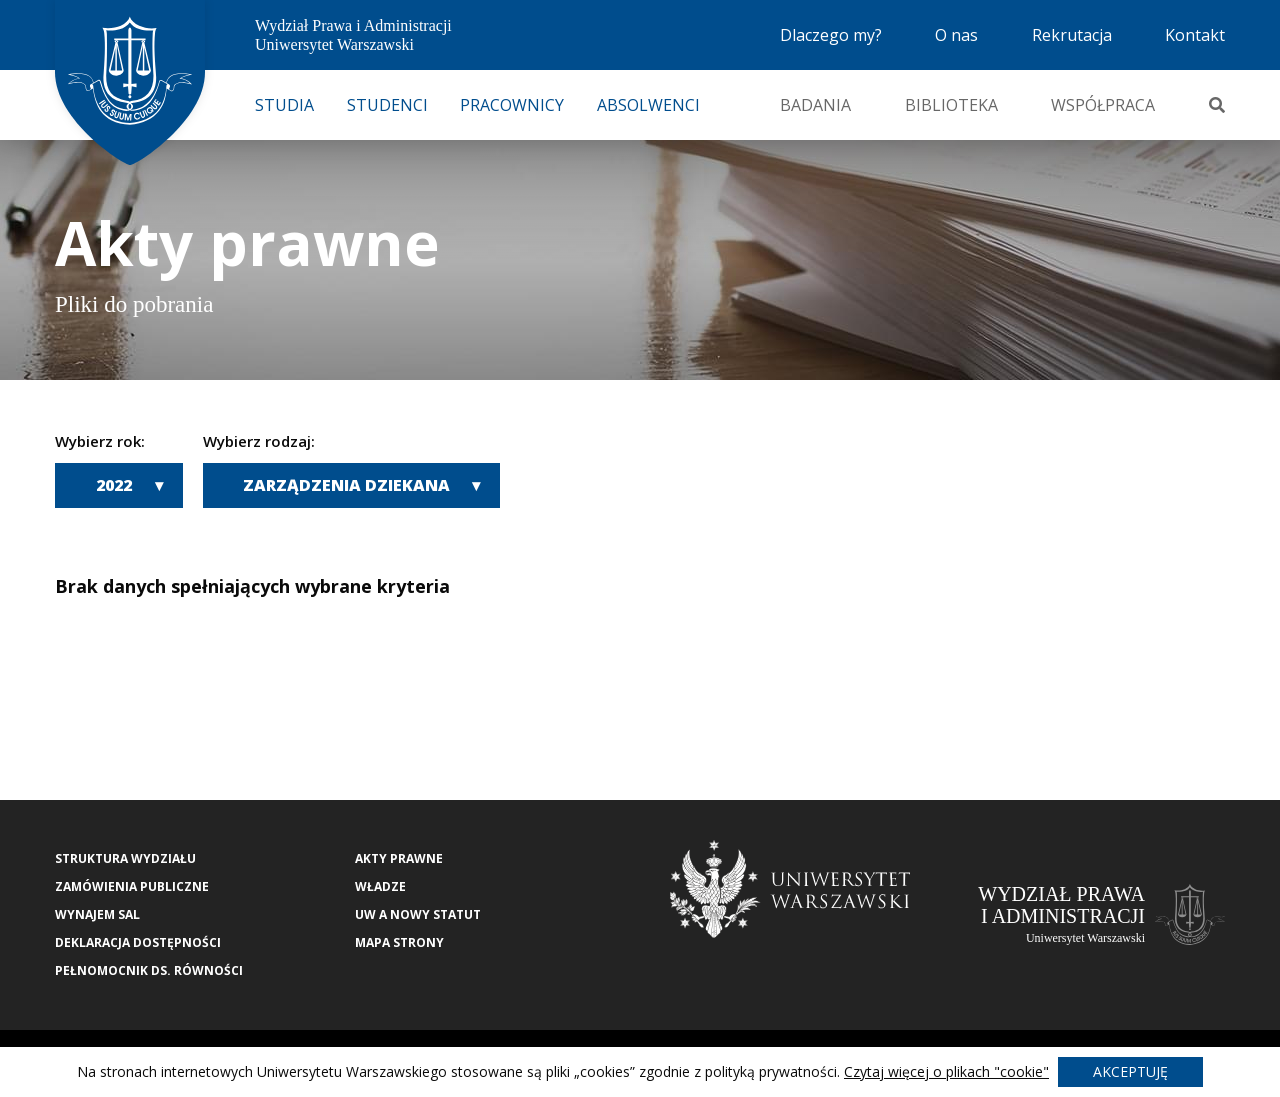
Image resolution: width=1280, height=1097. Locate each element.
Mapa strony (399, 942)
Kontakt (1195, 35)
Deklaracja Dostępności (138, 942)
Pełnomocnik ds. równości (149, 970)
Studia (284, 105)
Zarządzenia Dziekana (346, 485)
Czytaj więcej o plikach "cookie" (946, 1071)
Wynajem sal (97, 914)
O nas (956, 35)
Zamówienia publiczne (132, 886)
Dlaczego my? (831, 35)
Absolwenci (648, 105)
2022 (114, 485)
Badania (815, 105)
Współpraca (1103, 105)
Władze (380, 886)
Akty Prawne (399, 858)
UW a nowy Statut (418, 914)
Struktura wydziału (125, 858)
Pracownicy (512, 105)
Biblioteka (951, 105)
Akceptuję (1130, 1071)
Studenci (387, 105)
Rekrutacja (1072, 35)
